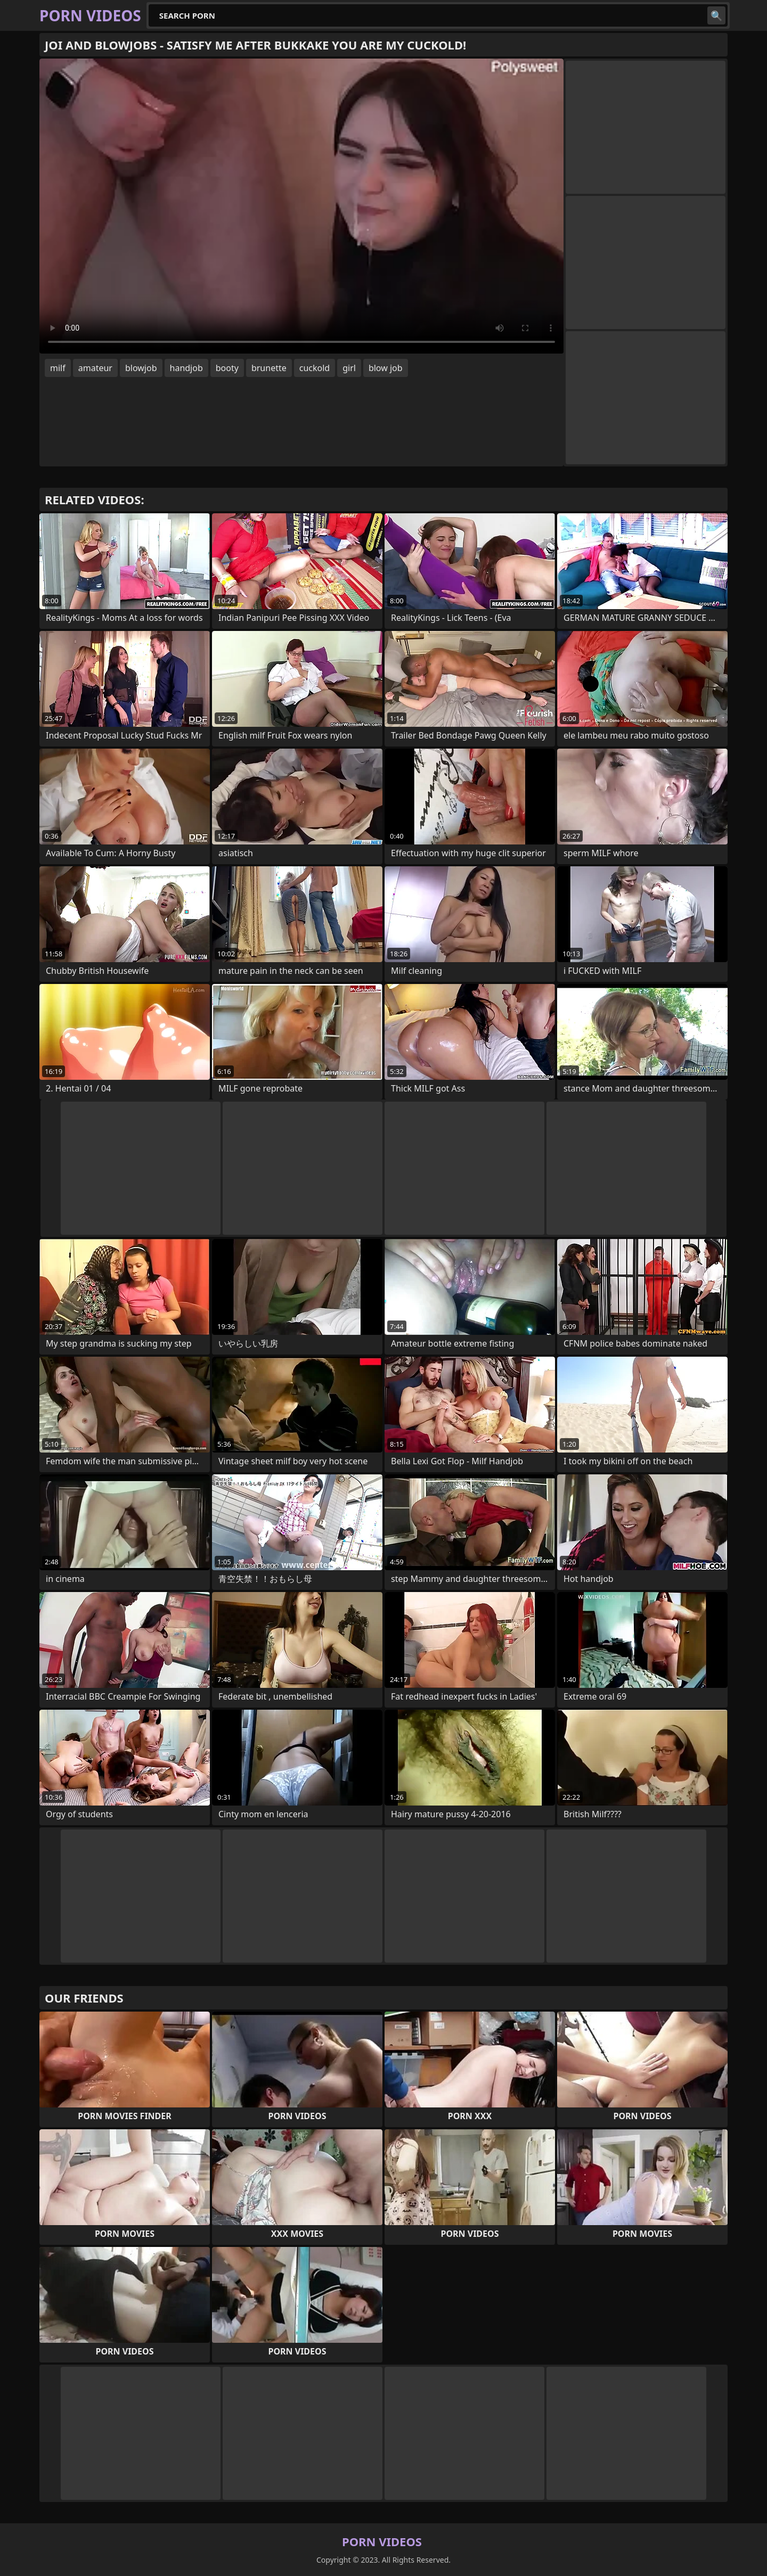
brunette (269, 368)
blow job (386, 368)
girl (349, 368)
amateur (95, 368)
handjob (186, 368)
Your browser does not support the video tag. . (301, 206)
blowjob (141, 368)
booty (227, 368)
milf (58, 368)
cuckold (314, 368)
